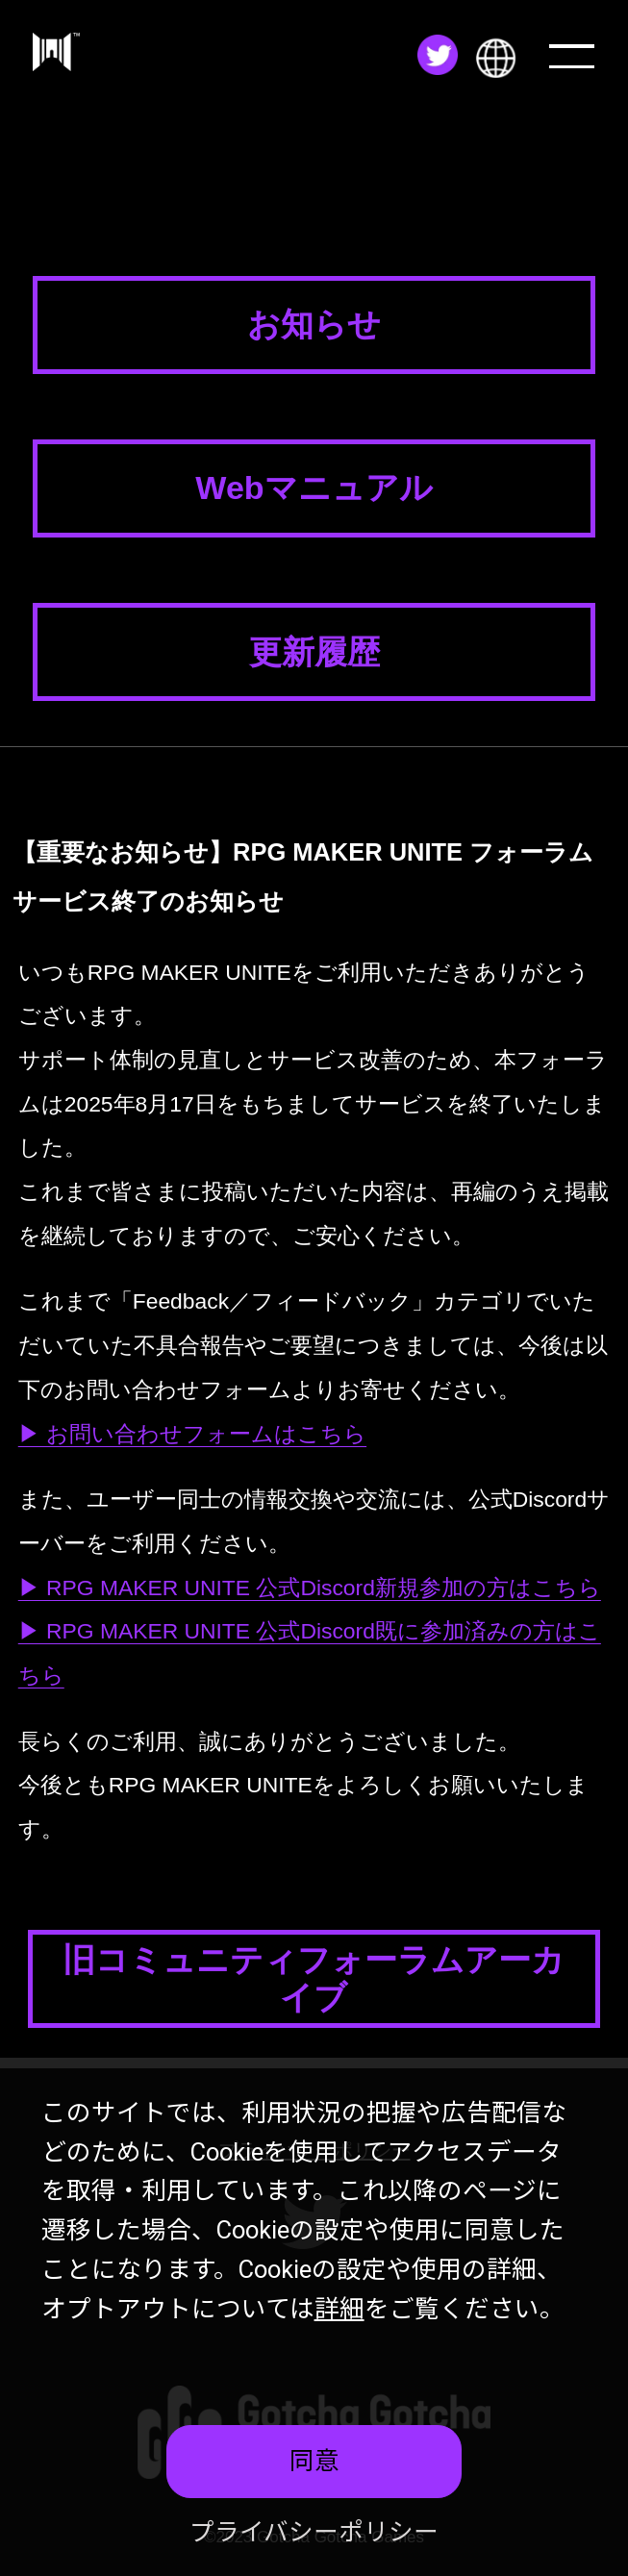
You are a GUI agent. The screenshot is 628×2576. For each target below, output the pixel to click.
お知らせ (314, 324)
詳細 (339, 2308)
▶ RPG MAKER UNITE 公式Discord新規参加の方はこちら (309, 1587)
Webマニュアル (313, 487)
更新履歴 (314, 652)
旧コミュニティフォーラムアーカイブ (314, 1978)
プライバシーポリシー (314, 2531)
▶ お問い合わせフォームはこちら (192, 1433)
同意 (314, 2460)
